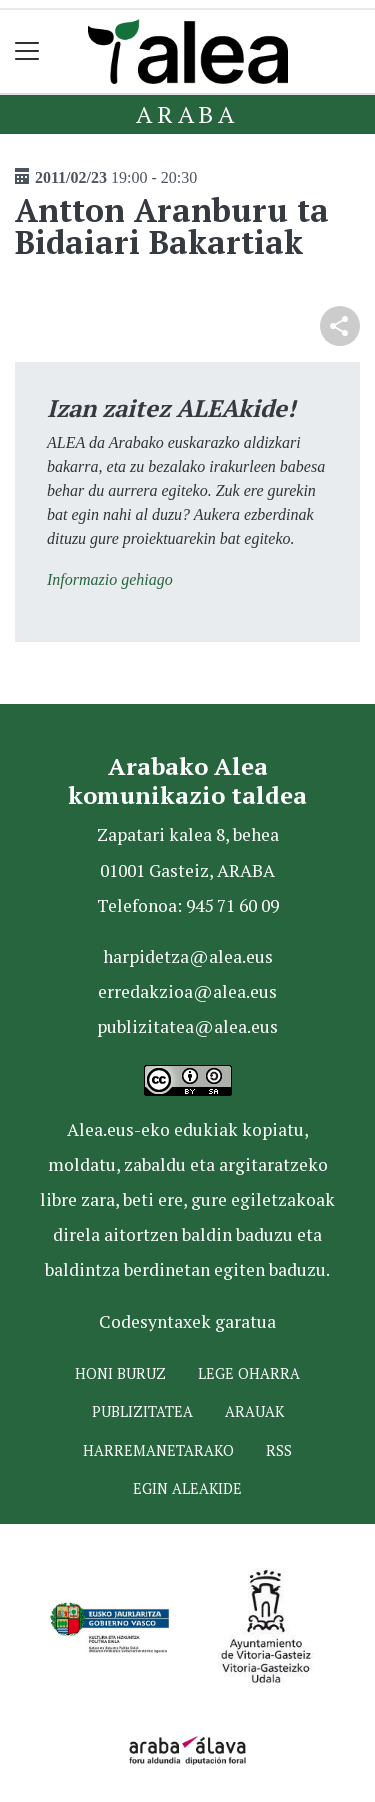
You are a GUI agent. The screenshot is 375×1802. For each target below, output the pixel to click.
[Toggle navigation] (27, 51)
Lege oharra (249, 1373)
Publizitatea (142, 1411)
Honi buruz (120, 1373)
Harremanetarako (158, 1450)
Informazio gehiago (110, 579)
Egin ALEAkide (187, 1488)
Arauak (254, 1411)
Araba (187, 114)
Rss (279, 1450)
